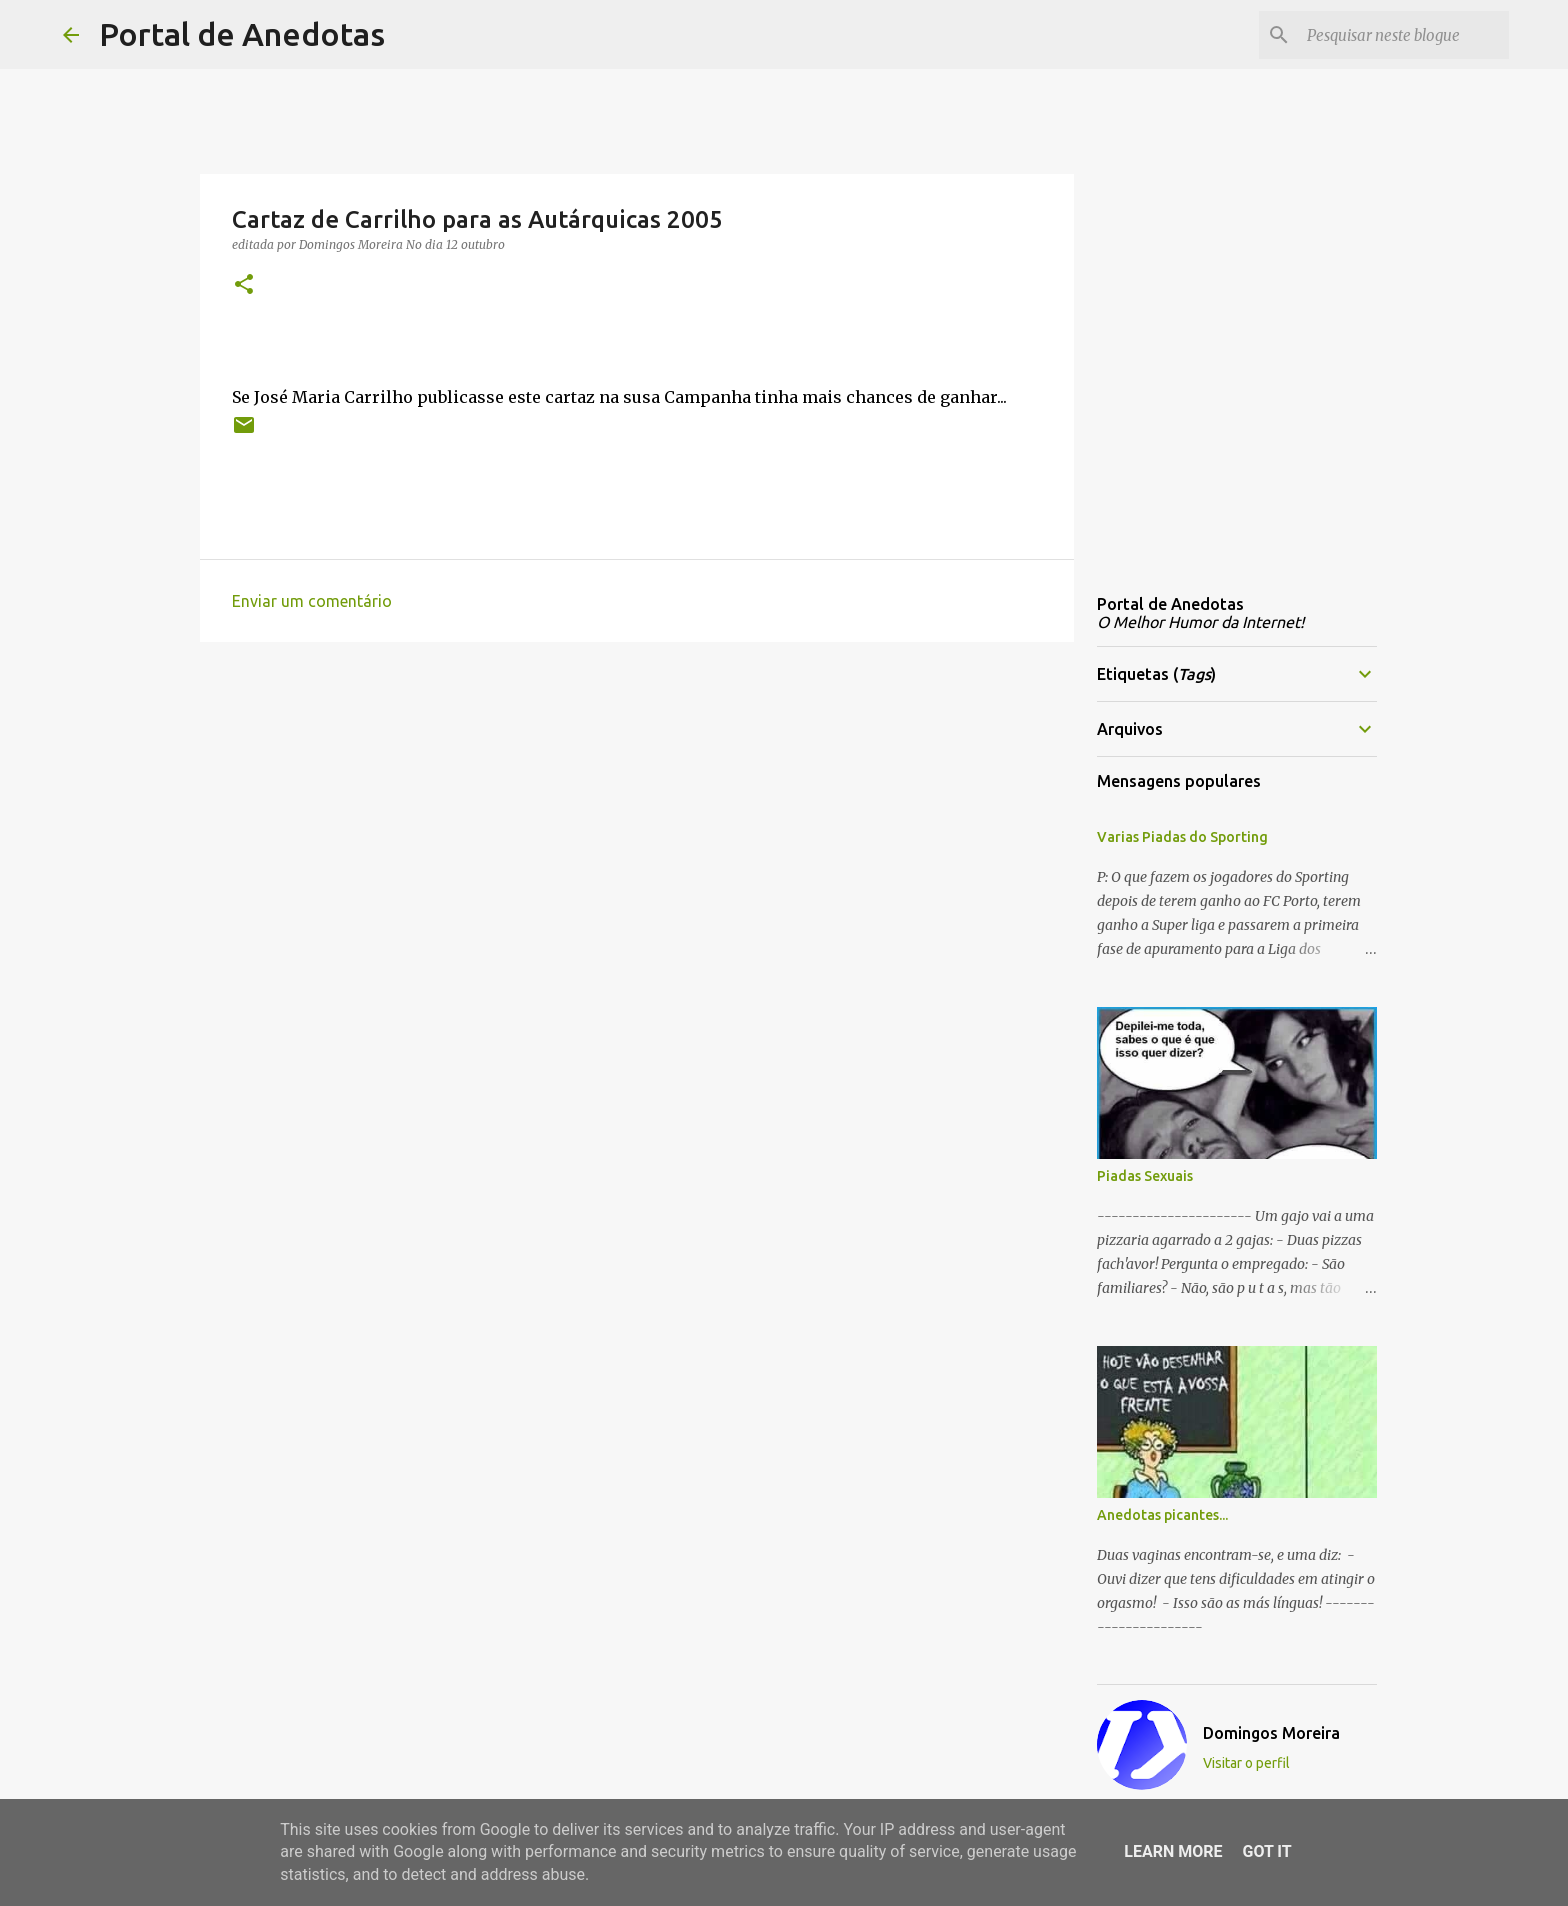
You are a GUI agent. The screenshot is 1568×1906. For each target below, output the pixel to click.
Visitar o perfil (1246, 1763)
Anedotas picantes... (1162, 1515)
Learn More (1173, 1851)
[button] (244, 285)
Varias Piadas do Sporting (1182, 837)
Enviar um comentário (312, 601)
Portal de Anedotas (242, 34)
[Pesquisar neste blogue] (1404, 35)
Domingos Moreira (1271, 1733)
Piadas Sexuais (1145, 1176)
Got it (1266, 1851)
